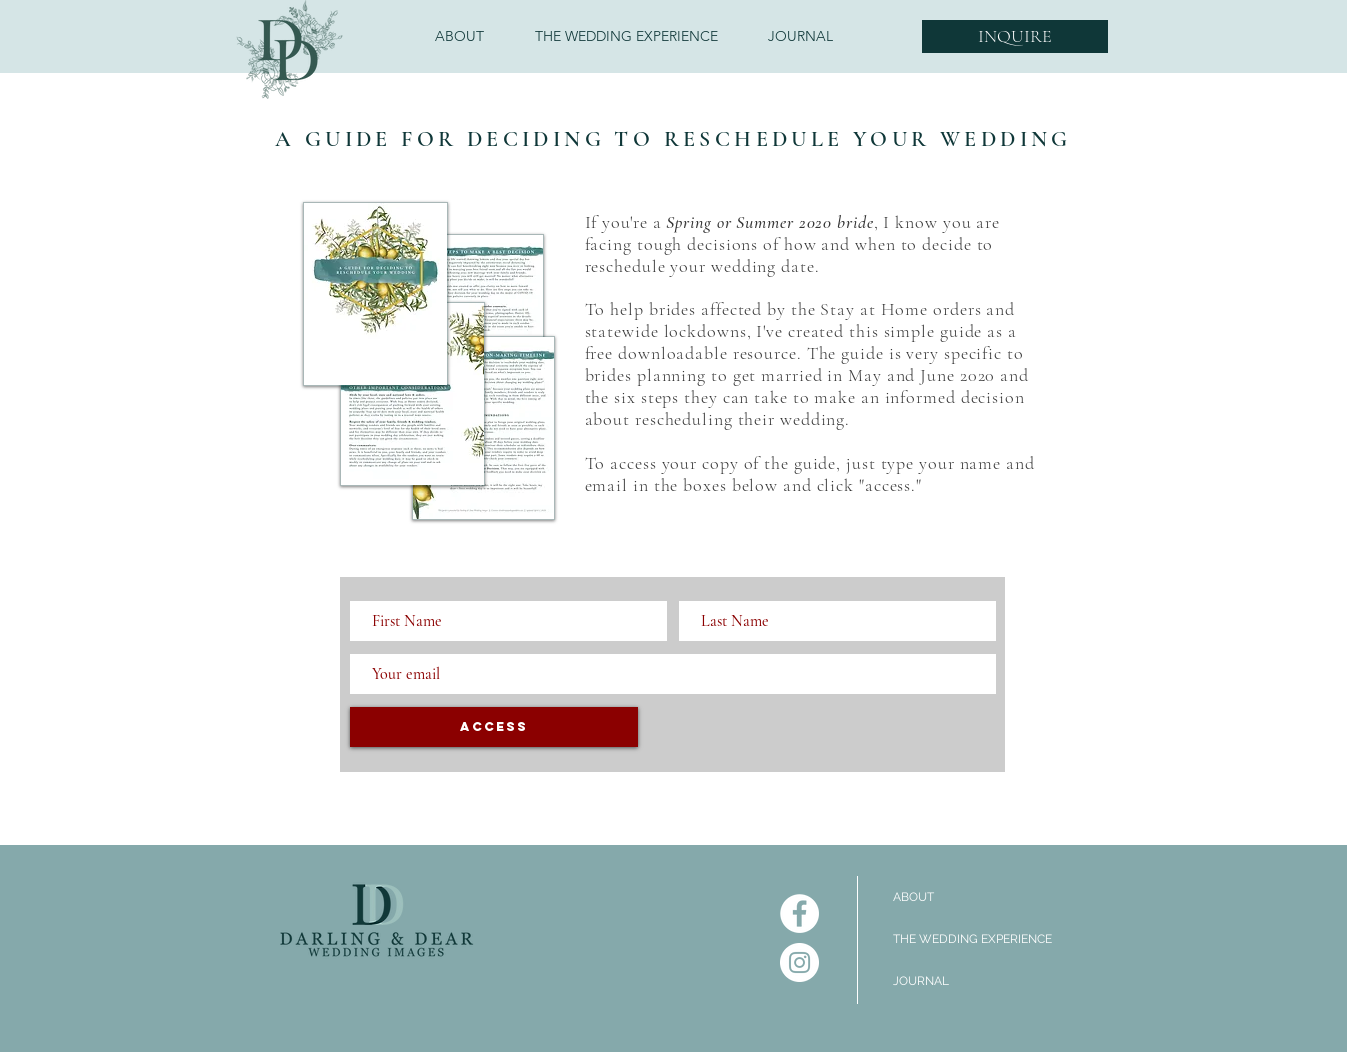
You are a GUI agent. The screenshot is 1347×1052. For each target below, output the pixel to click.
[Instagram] (799, 962)
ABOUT (913, 897)
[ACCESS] (494, 727)
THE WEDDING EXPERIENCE (972, 939)
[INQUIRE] (1015, 36)
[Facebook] (799, 913)
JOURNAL (921, 981)
